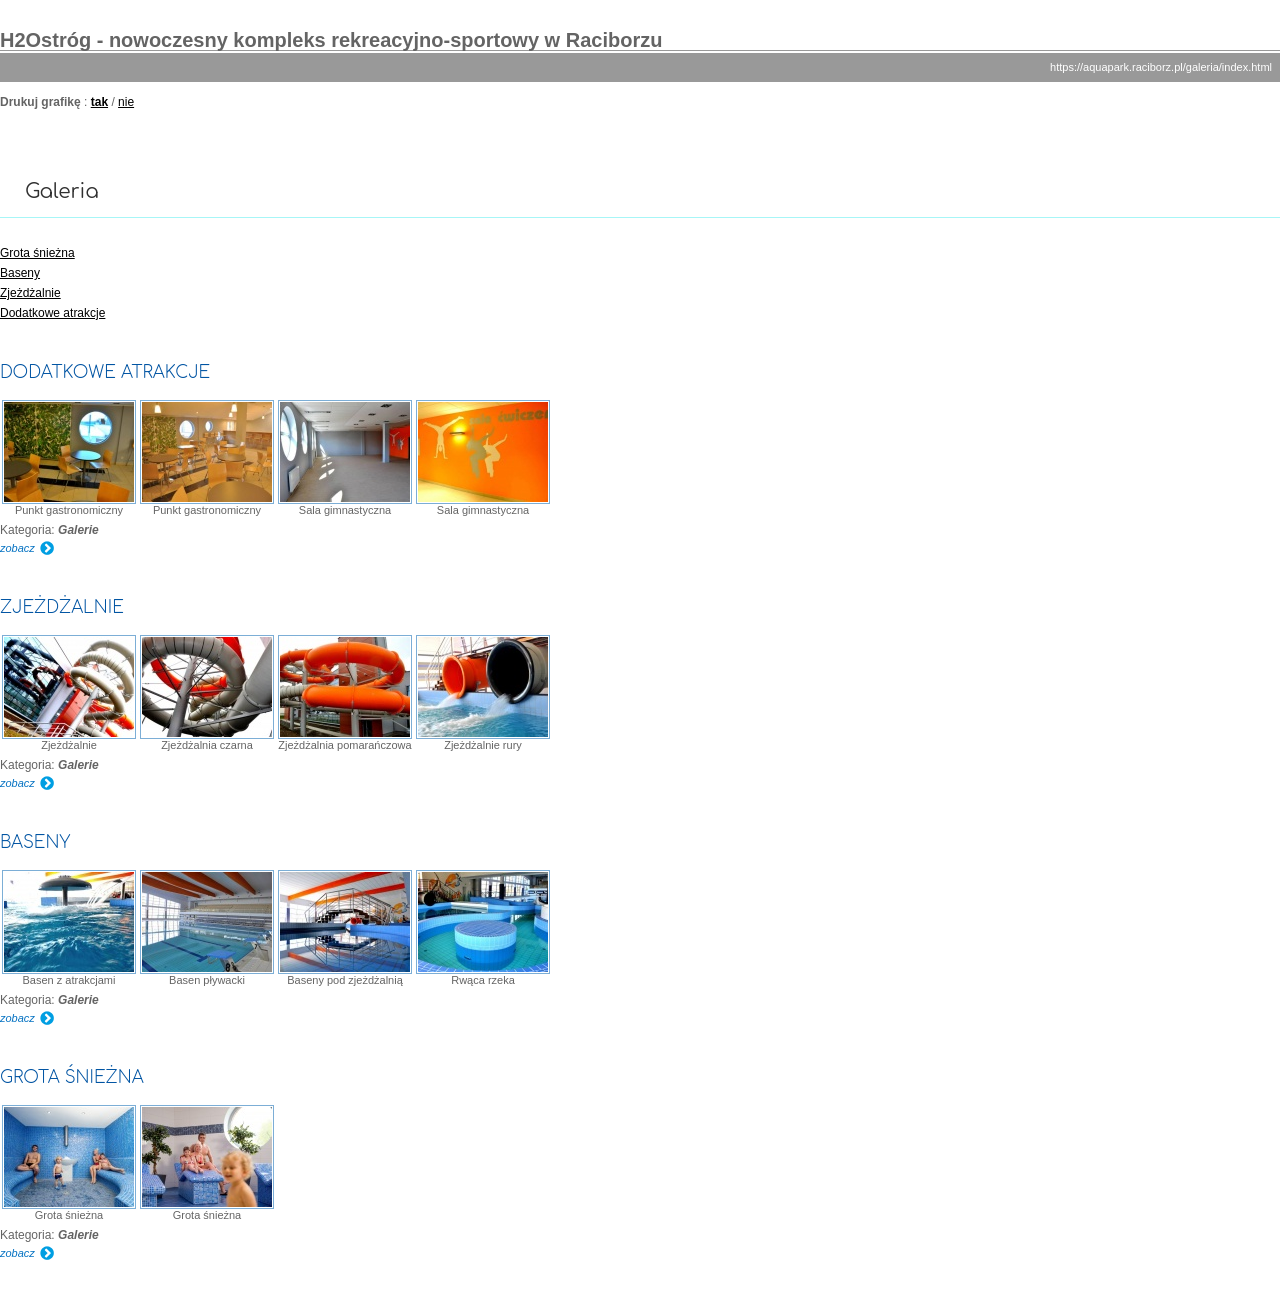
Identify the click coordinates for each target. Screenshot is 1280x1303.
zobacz (17, 548)
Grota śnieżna (37, 253)
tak (99, 102)
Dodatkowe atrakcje (52, 313)
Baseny (20, 273)
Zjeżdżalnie (30, 293)
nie (126, 102)
